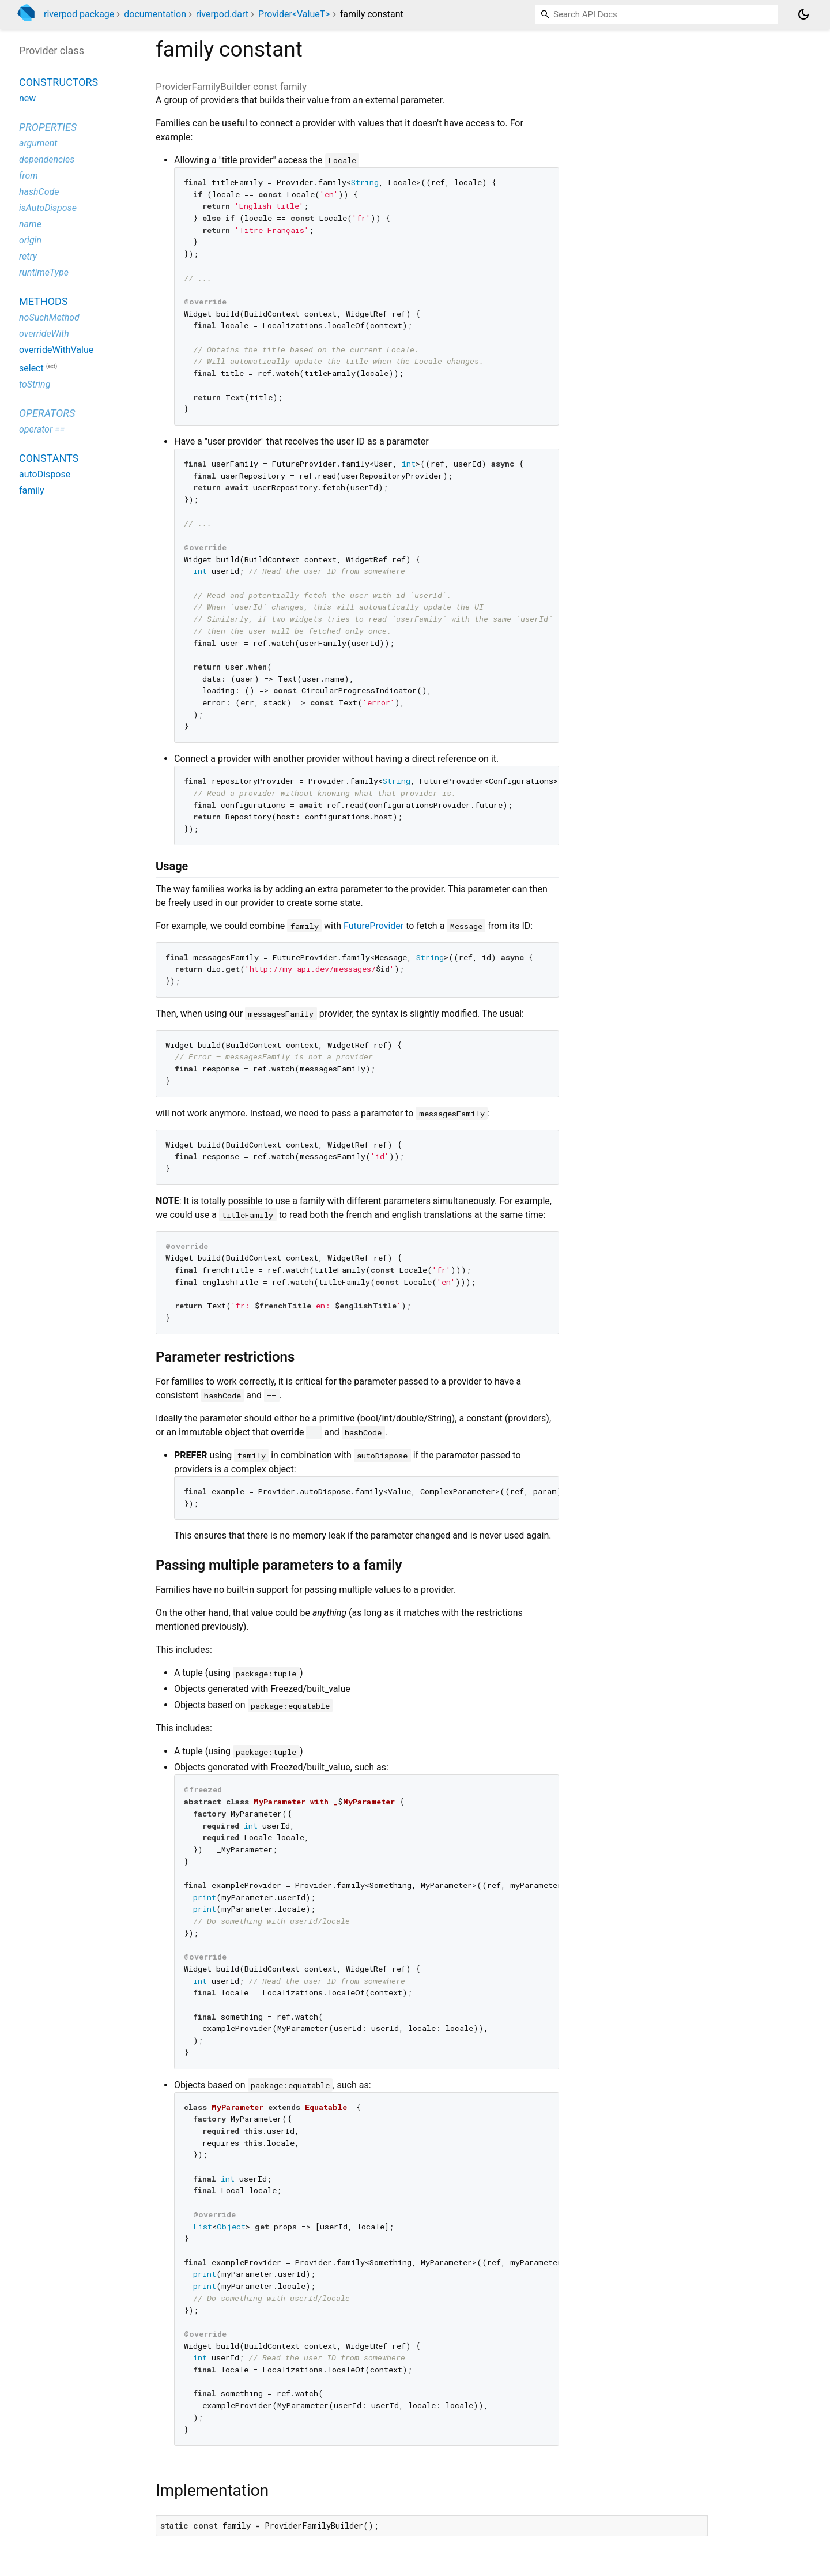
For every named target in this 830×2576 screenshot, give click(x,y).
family (31, 490)
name (30, 224)
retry (28, 256)
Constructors (58, 82)
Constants (48, 458)
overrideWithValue (56, 349)
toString (34, 384)
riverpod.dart (222, 14)
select (31, 368)
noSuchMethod (49, 317)
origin (30, 240)
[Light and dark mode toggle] (803, 14)
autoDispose (44, 474)
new (27, 98)
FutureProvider (373, 925)
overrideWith (44, 333)
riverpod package (79, 14)
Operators (47, 413)
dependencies (46, 159)
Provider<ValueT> (294, 14)
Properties (48, 127)
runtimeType (44, 272)
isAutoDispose (48, 207)
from (28, 175)
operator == (42, 429)
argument (38, 143)
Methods (43, 301)
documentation (155, 14)
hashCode (39, 191)
